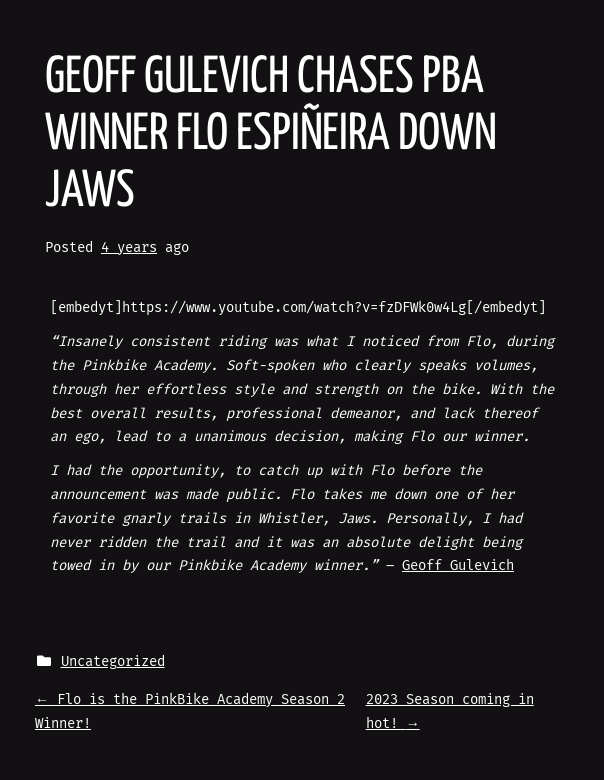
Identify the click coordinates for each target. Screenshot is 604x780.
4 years (129, 247)
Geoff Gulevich (458, 565)
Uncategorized (113, 661)
